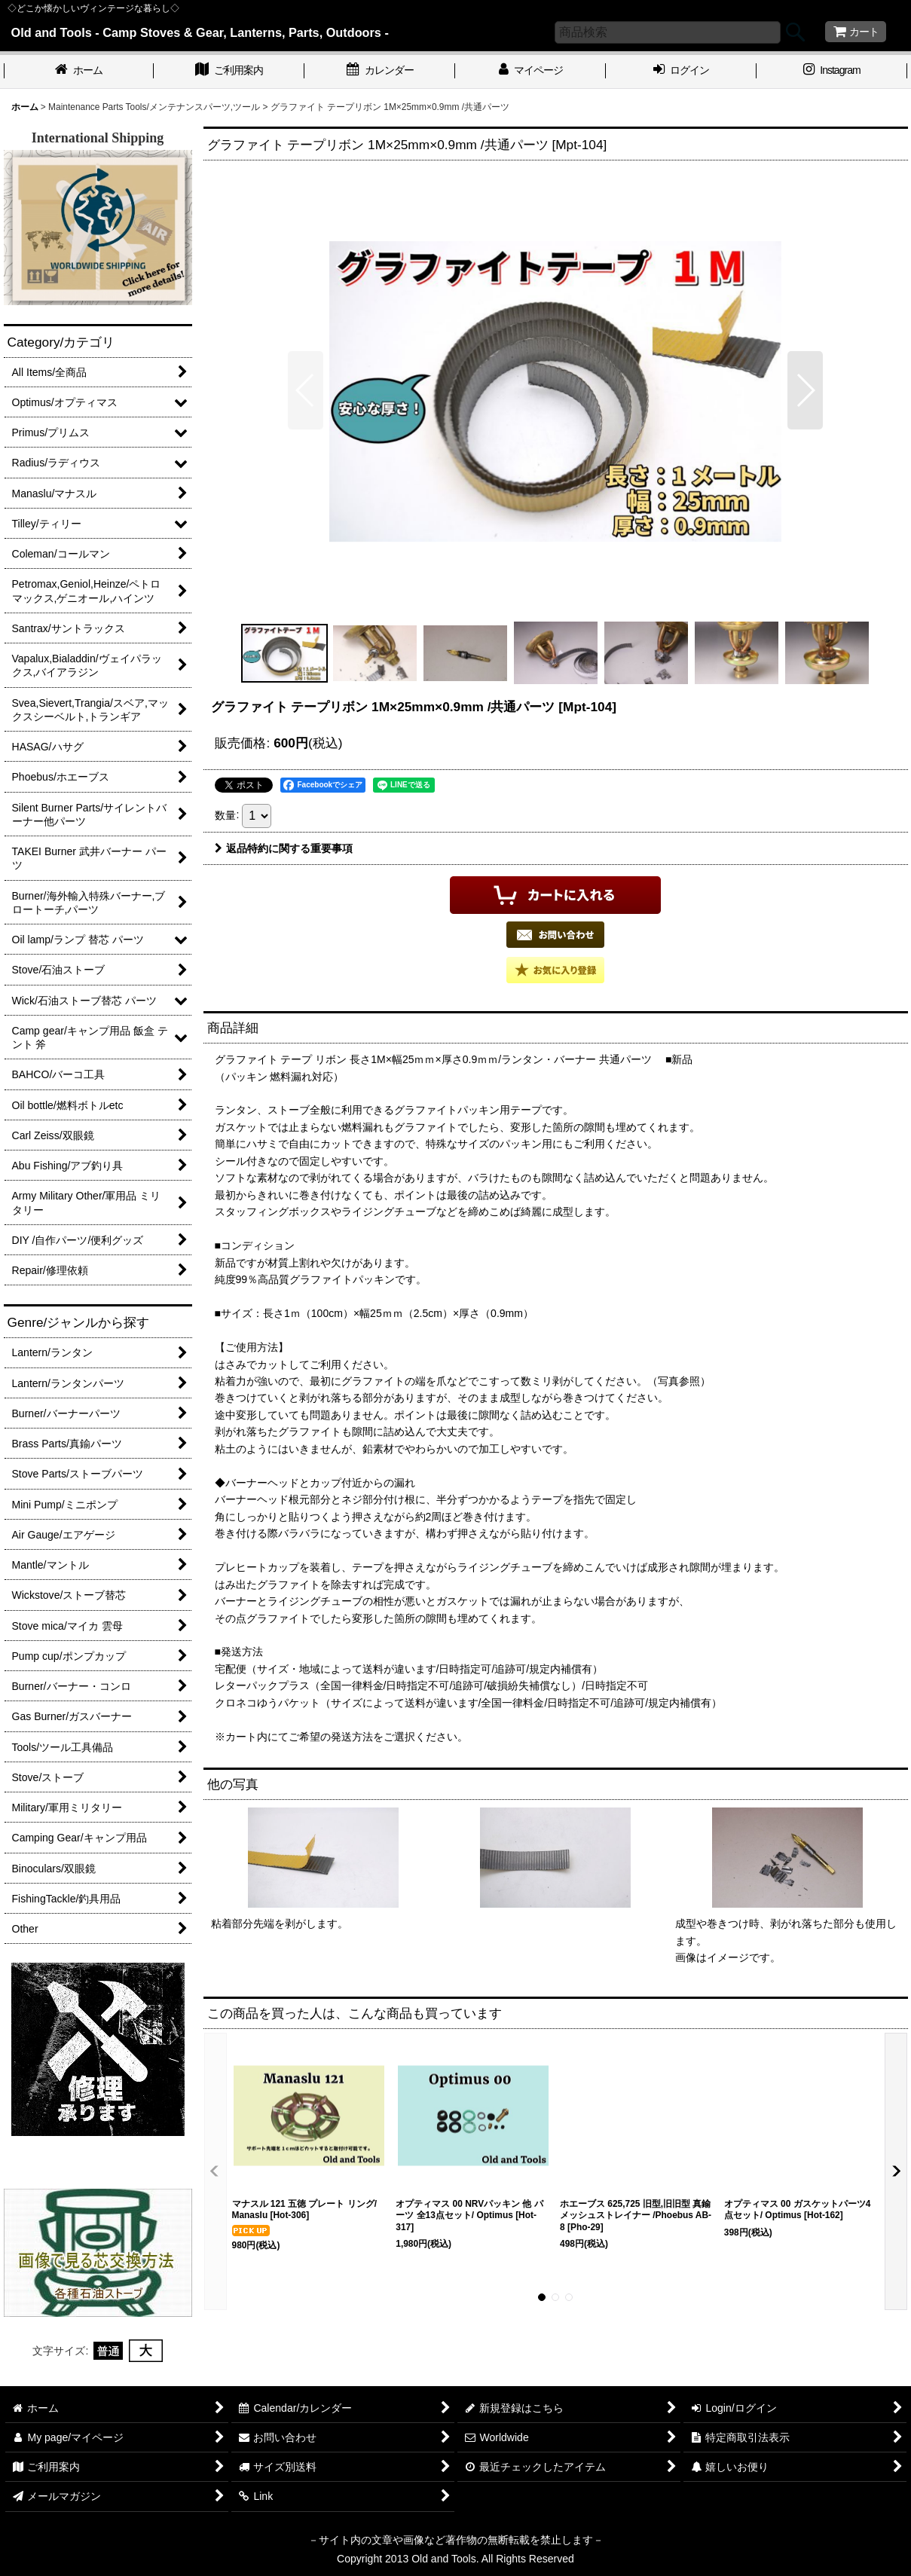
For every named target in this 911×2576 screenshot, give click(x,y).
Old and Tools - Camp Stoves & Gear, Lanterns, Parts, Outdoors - (200, 32)
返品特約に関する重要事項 (284, 848)
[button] (305, 390)
